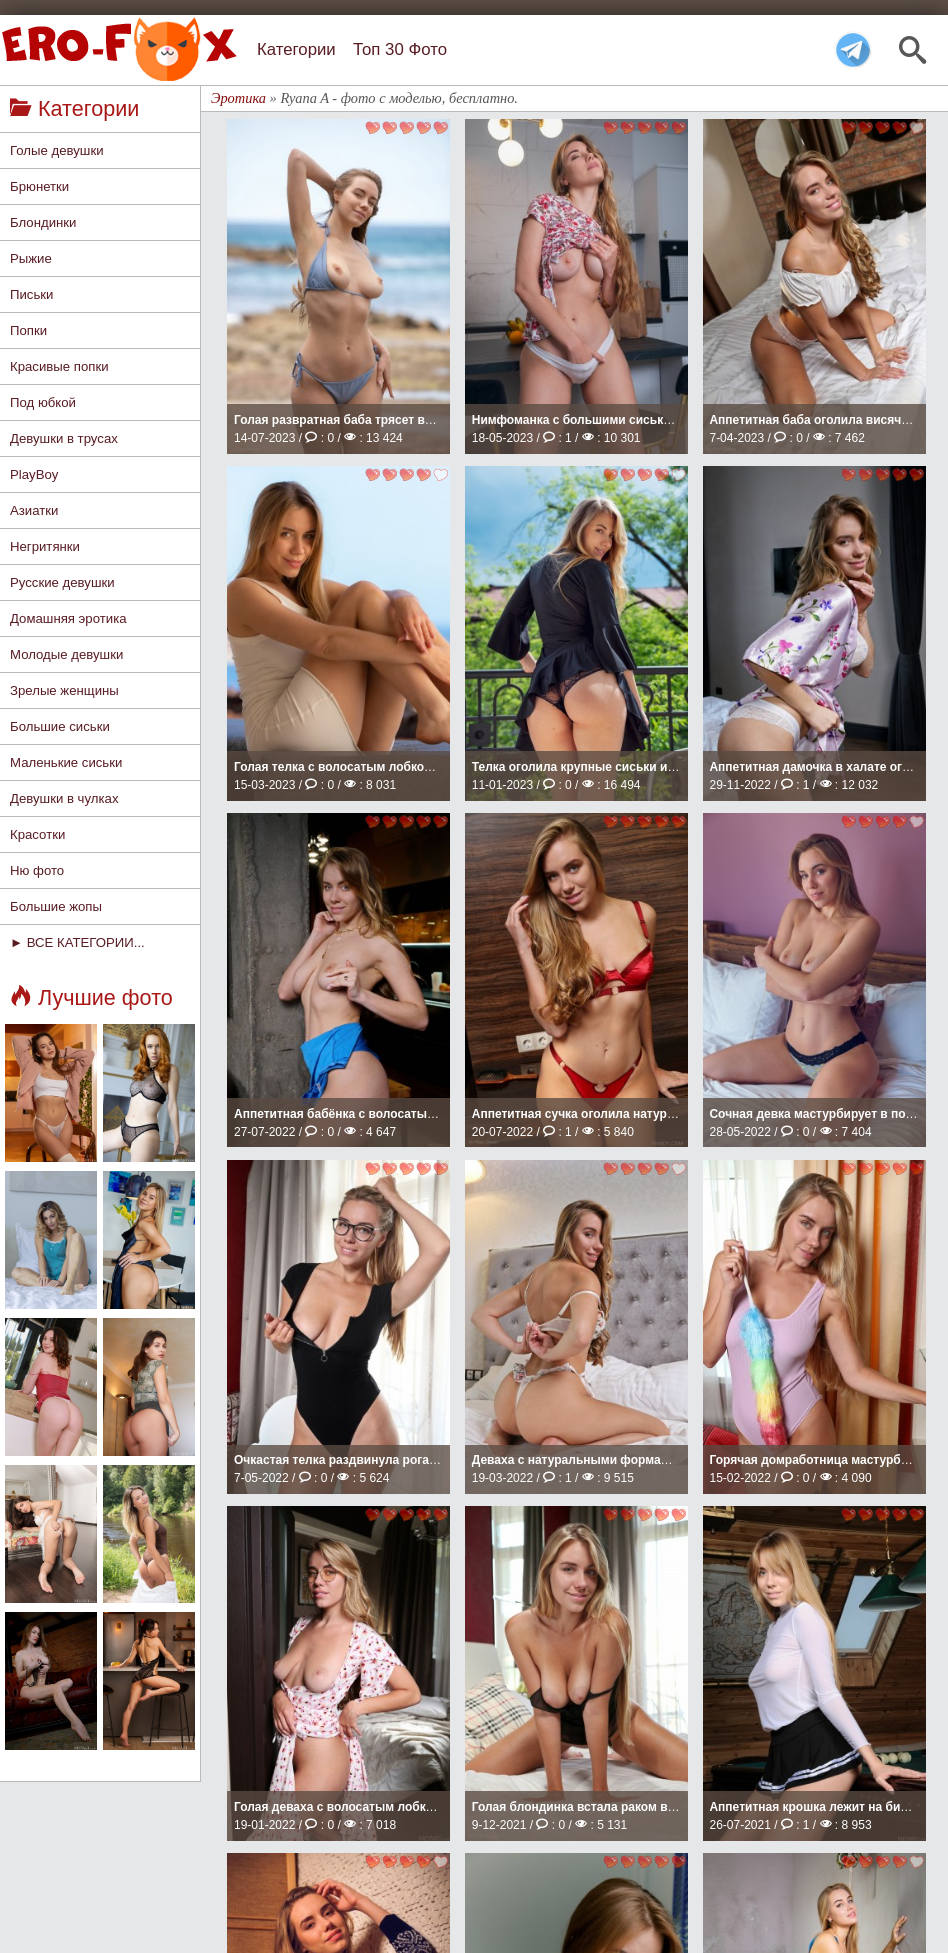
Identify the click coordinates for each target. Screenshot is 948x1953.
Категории (296, 49)
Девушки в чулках (64, 798)
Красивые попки (59, 366)
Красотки (37, 834)
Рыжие (31, 258)
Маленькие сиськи (66, 762)
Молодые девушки (66, 654)
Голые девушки (57, 150)
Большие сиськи (60, 726)
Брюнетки (39, 186)
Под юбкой (43, 402)
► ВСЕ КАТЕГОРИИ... (77, 942)
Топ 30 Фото (400, 49)
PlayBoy (34, 474)
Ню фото (37, 870)
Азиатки (34, 510)
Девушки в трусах (64, 438)
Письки (31, 294)
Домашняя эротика (68, 618)
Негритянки (45, 546)
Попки (28, 330)
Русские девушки (62, 582)
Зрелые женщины (64, 690)
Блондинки (43, 222)
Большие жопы (56, 906)
